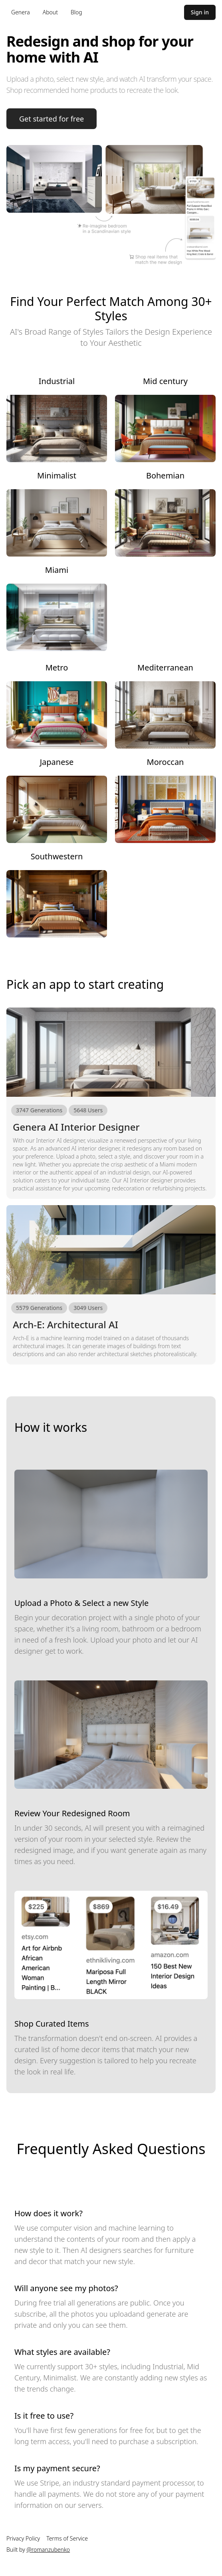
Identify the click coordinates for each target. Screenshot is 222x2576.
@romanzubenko (48, 2549)
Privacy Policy (23, 2538)
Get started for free (51, 119)
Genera (20, 12)
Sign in (200, 12)
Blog (76, 12)
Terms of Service (67, 2538)
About (50, 12)
